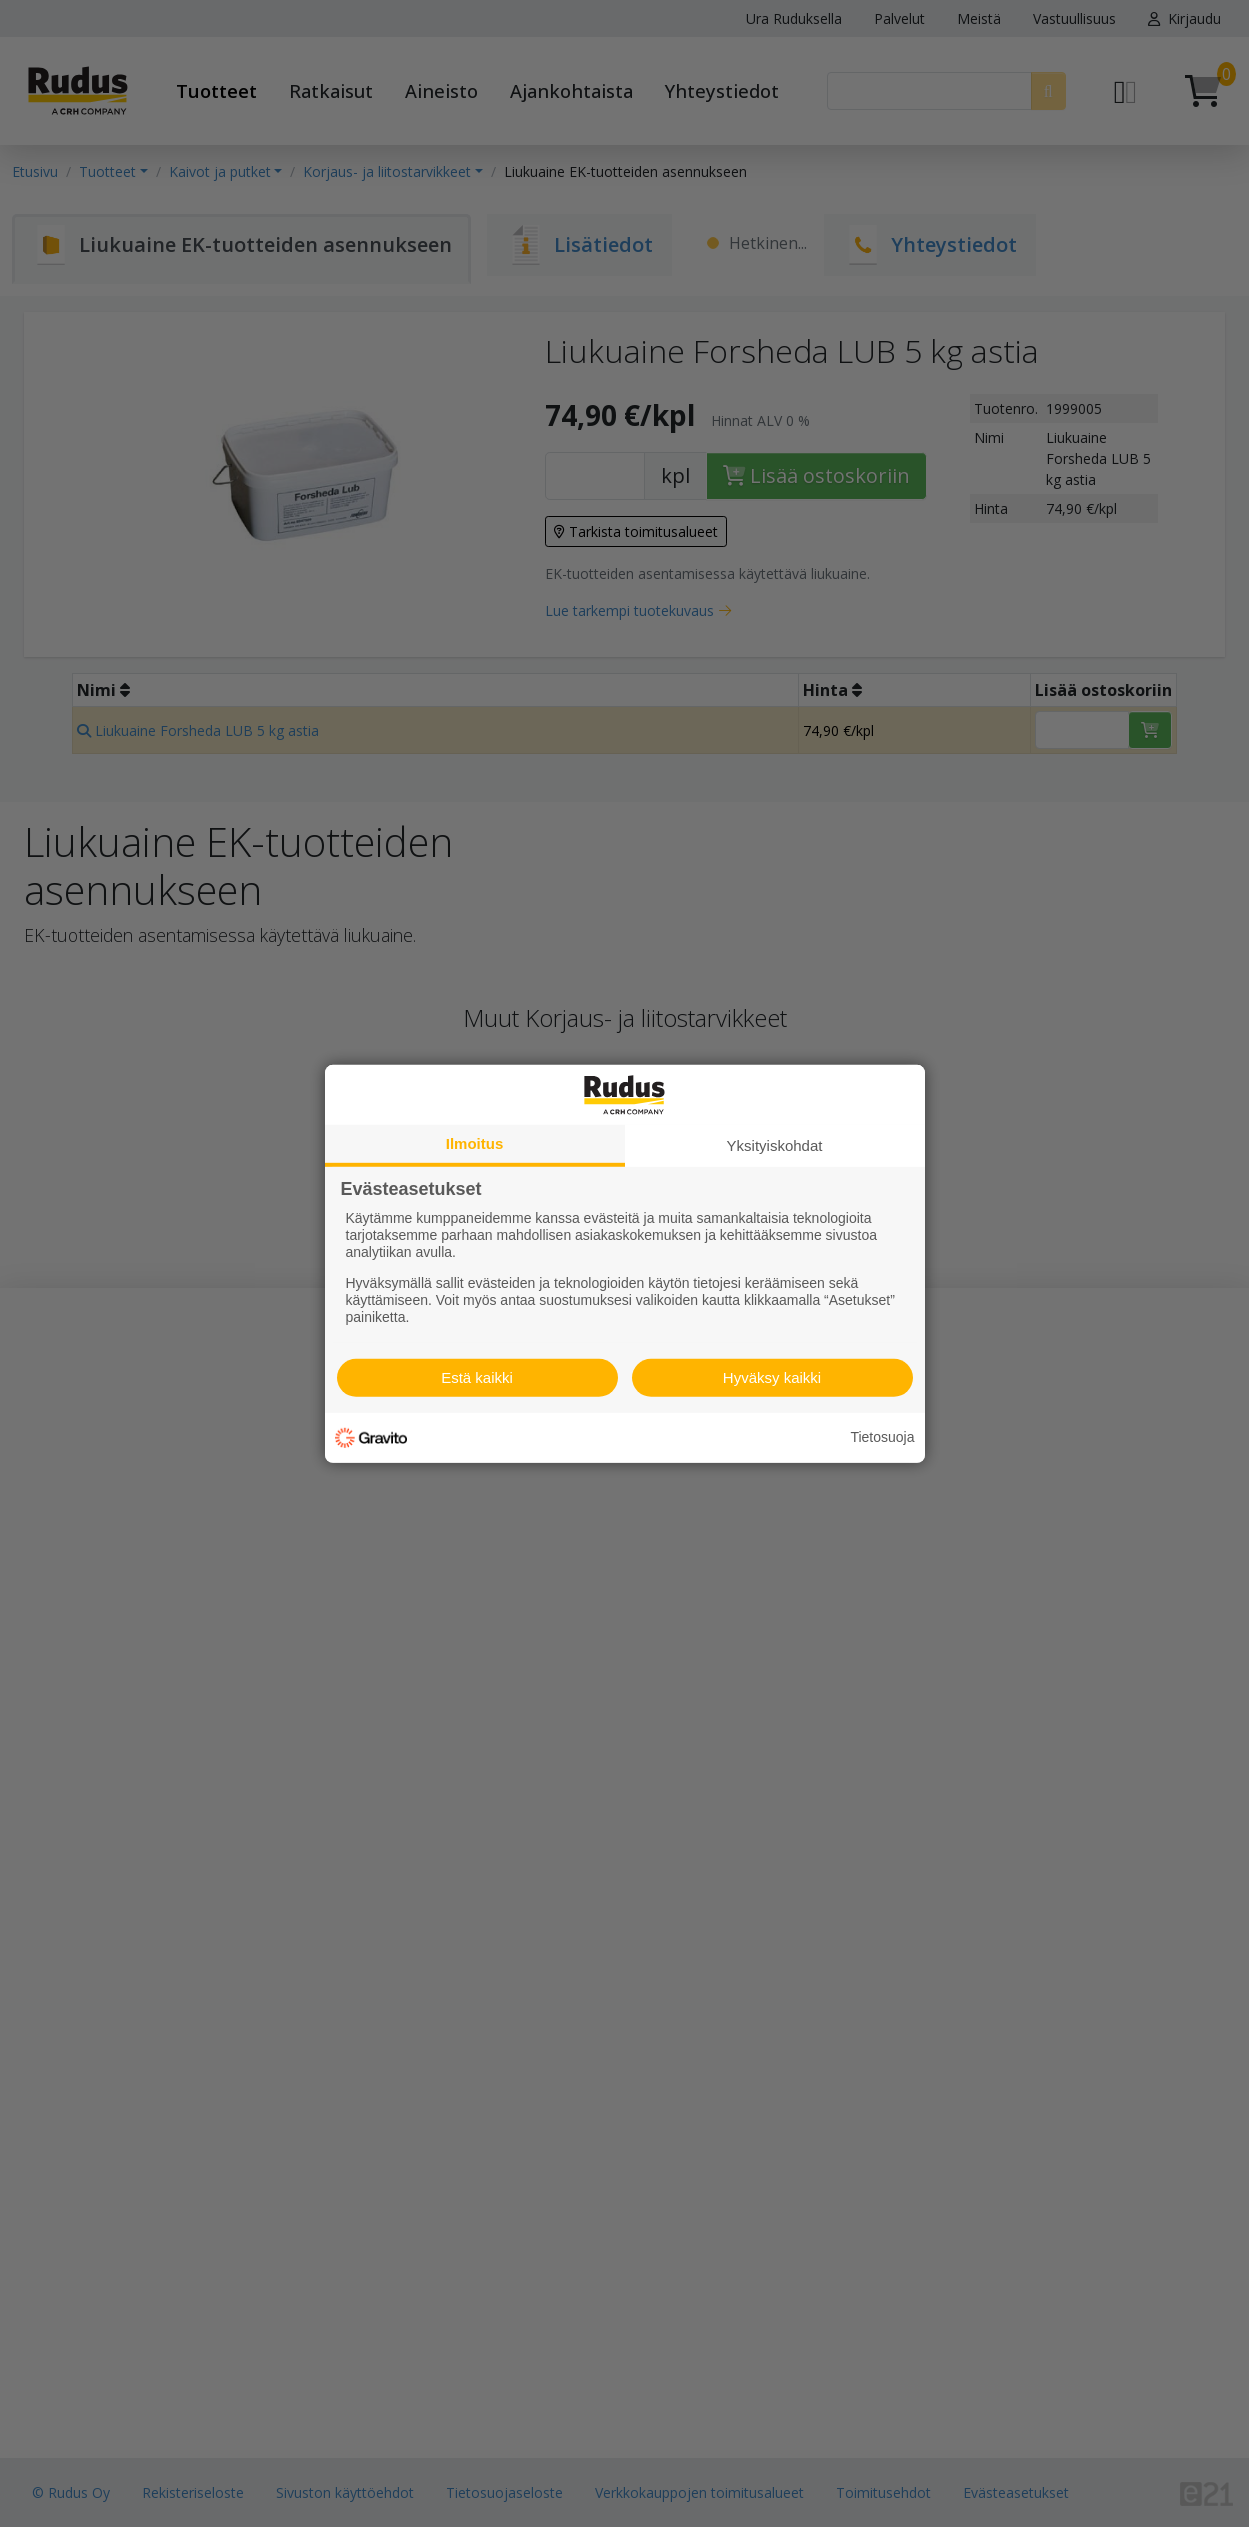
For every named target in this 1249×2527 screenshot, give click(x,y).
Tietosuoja (882, 1437)
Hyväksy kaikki (772, 1377)
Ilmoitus (475, 1142)
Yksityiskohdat (775, 1144)
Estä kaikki (477, 1377)
